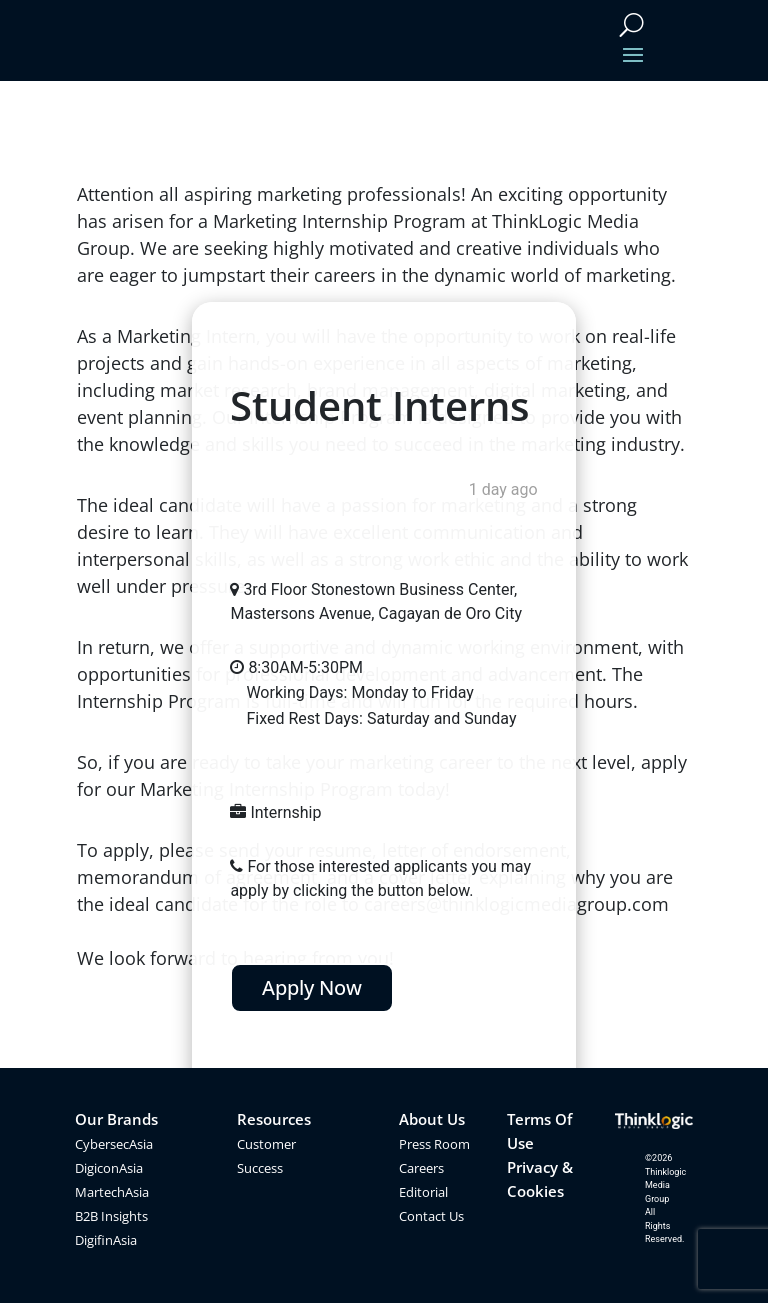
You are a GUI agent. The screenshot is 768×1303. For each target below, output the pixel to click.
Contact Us (431, 1216)
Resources (274, 1119)
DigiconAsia (109, 1168)
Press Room (434, 1144)
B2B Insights (111, 1216)
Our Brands (116, 1119)
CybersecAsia (114, 1144)
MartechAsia (112, 1192)
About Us (432, 1119)
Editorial (423, 1192)
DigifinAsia (106, 1240)
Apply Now (312, 987)
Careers (421, 1168)
